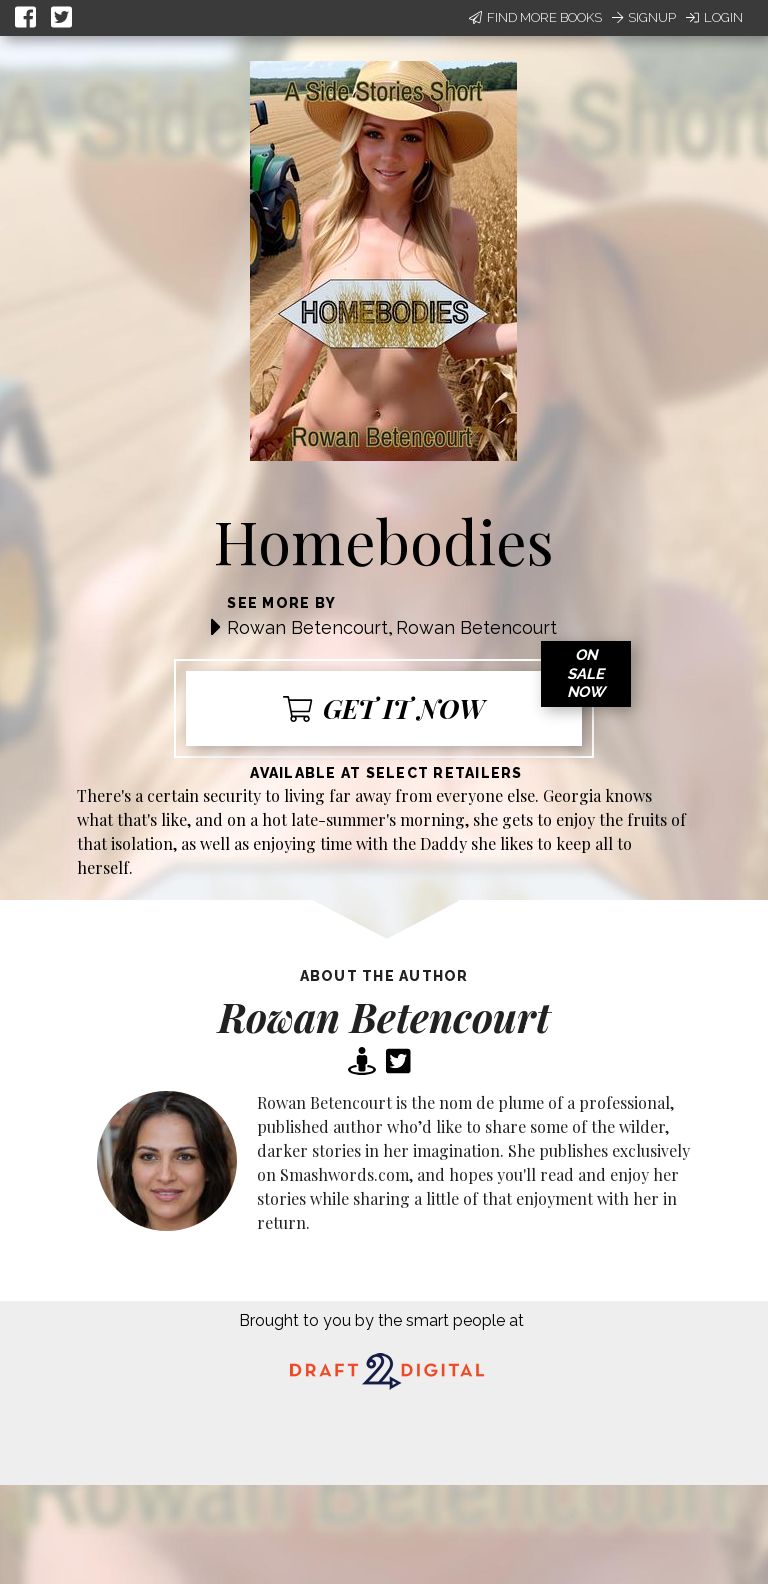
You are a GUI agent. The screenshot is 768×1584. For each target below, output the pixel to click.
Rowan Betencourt (307, 627)
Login (714, 17)
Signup (644, 17)
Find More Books (535, 17)
